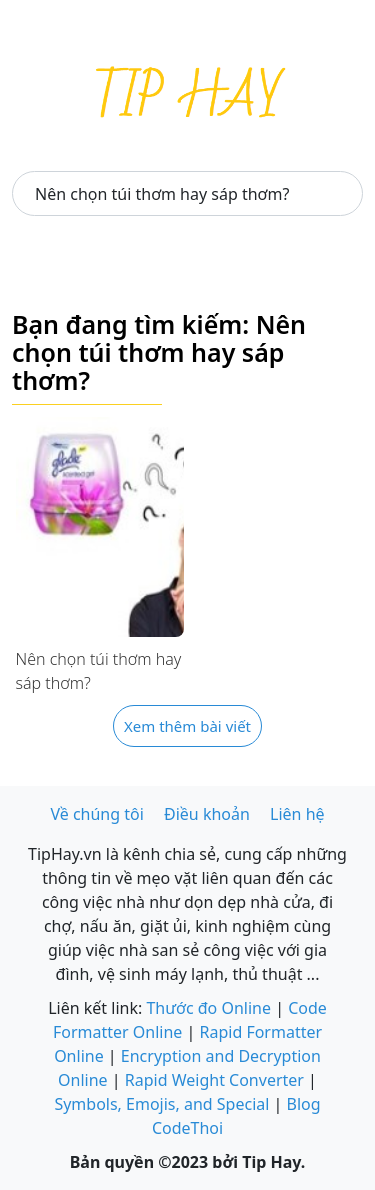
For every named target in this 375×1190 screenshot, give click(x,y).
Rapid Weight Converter (214, 1080)
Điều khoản (207, 814)
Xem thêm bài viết (187, 726)
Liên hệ (297, 814)
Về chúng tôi (96, 814)
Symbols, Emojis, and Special (161, 1104)
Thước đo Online (208, 1008)
